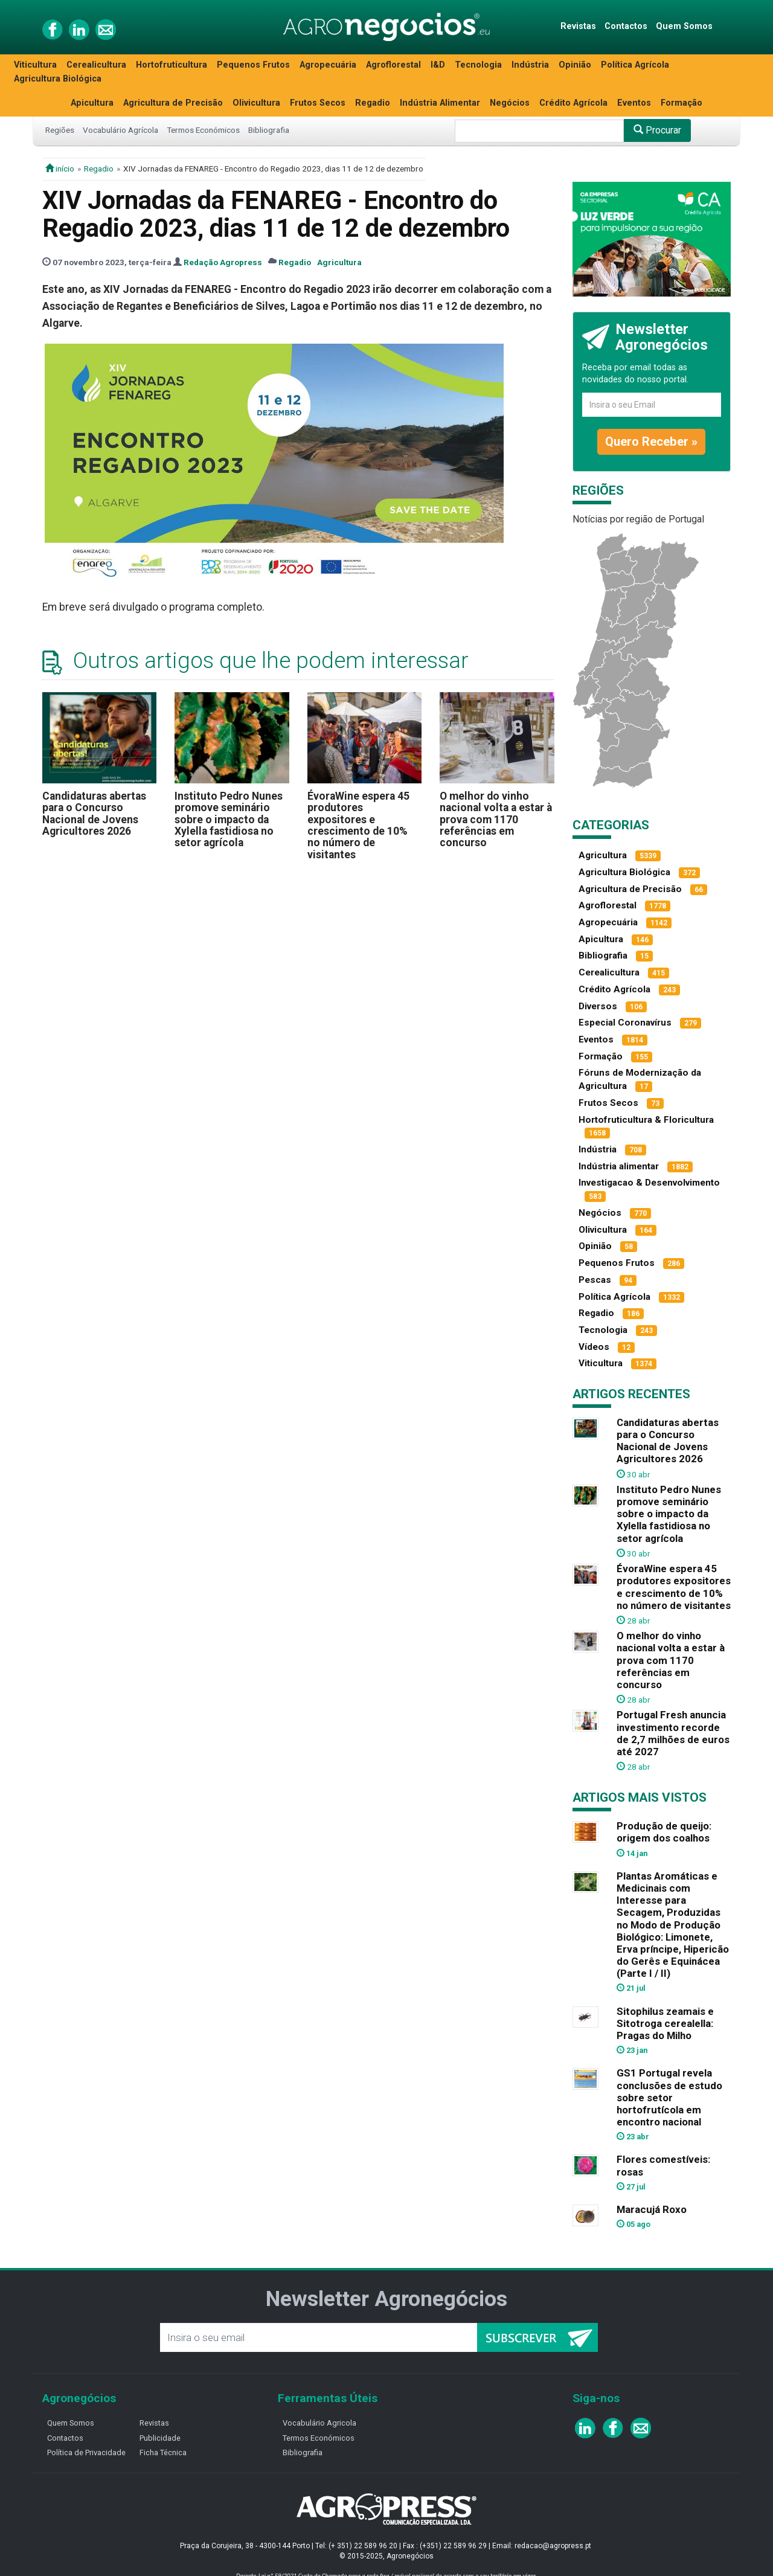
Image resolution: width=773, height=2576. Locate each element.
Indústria (530, 65)
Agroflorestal (393, 65)
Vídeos (594, 1346)
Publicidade (160, 2438)
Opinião (575, 65)
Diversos (598, 1006)
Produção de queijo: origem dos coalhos (664, 1832)
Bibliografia (268, 130)
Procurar (657, 130)
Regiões (59, 130)
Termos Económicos (203, 130)
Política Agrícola (635, 65)
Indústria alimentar (619, 1166)
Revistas (578, 26)
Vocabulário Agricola (319, 2422)
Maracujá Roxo (652, 2209)
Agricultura (339, 262)
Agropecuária (328, 65)
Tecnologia (478, 65)
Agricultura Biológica (57, 79)
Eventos (634, 103)
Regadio (372, 103)
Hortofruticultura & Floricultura (646, 1119)
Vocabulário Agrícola (120, 130)
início (59, 168)
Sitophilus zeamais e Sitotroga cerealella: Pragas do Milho (665, 2023)
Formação (681, 103)
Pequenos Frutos (253, 65)
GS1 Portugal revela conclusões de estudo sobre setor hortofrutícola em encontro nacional (669, 2097)
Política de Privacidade (86, 2452)
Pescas (595, 1279)
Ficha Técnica (163, 2452)
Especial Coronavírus (625, 1022)
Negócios (510, 103)
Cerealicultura (96, 65)
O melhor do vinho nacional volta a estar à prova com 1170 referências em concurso (496, 819)
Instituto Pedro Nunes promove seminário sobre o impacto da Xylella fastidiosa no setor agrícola (229, 819)
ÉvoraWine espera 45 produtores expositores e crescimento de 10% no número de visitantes (358, 825)
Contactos (626, 26)
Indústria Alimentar (440, 103)
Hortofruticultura (171, 65)
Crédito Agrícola (573, 103)
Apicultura (92, 103)
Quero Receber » (651, 441)
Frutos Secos (317, 103)
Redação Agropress (223, 262)
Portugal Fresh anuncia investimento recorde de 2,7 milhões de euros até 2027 (673, 1733)
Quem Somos (684, 26)
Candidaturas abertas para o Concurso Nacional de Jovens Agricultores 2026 (94, 813)
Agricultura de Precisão (173, 103)
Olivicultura (256, 103)
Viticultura (35, 65)
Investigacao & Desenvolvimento (649, 1182)
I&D (438, 65)
